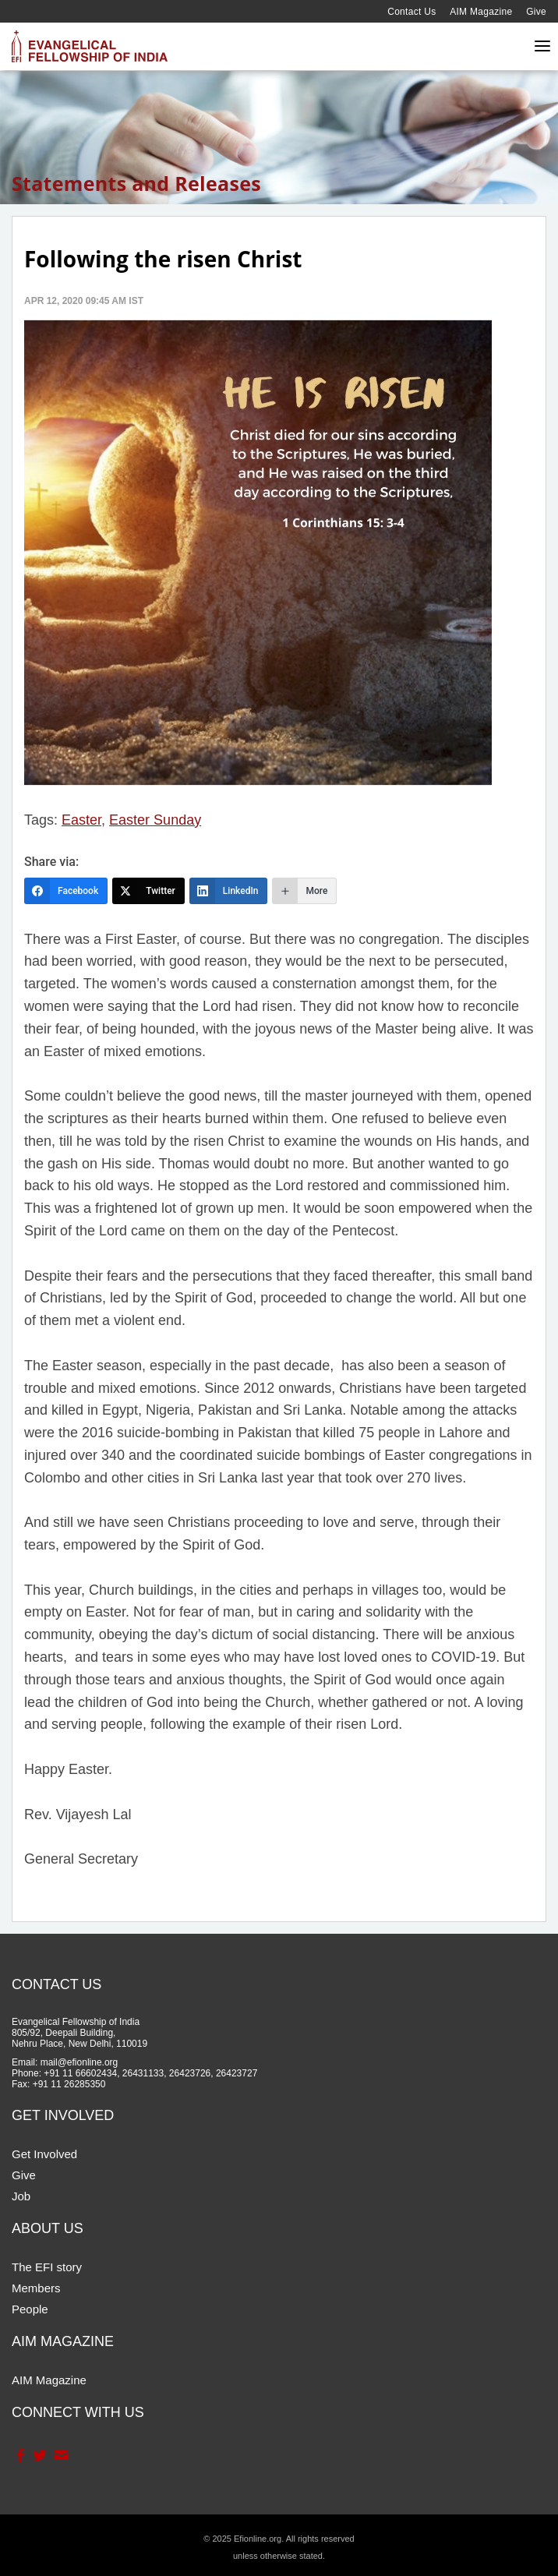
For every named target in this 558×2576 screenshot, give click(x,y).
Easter (81, 820)
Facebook (20, 2455)
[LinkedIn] (228, 891)
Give (536, 11)
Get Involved (44, 2154)
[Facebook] (66, 891)
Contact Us (411, 11)
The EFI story (47, 2267)
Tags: (41, 820)
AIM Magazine (481, 11)
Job (21, 2196)
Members (36, 2288)
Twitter (39, 2455)
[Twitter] (148, 891)
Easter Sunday (155, 820)
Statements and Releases (136, 183)
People (30, 2309)
